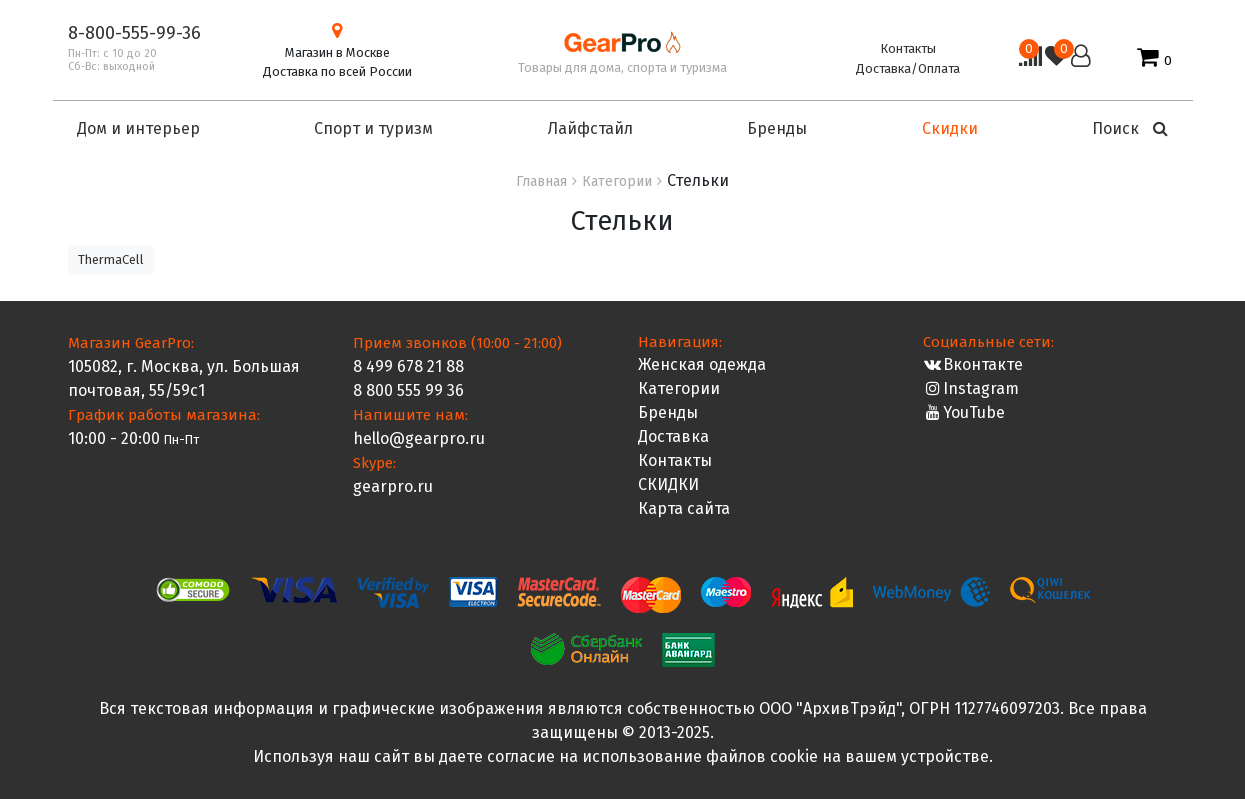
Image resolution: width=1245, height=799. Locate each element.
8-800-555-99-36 (134, 33)
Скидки (950, 128)
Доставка (673, 436)
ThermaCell (111, 259)
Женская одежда (702, 364)
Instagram (971, 388)
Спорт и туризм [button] (373, 128)
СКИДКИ (668, 484)
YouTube (964, 412)
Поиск (1130, 128)
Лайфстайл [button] (590, 128)
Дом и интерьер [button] (138, 128)
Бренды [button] (777, 128)
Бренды (668, 412)
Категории (679, 388)
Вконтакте (973, 364)
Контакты (908, 48)
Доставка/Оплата (908, 68)
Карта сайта (684, 508)
